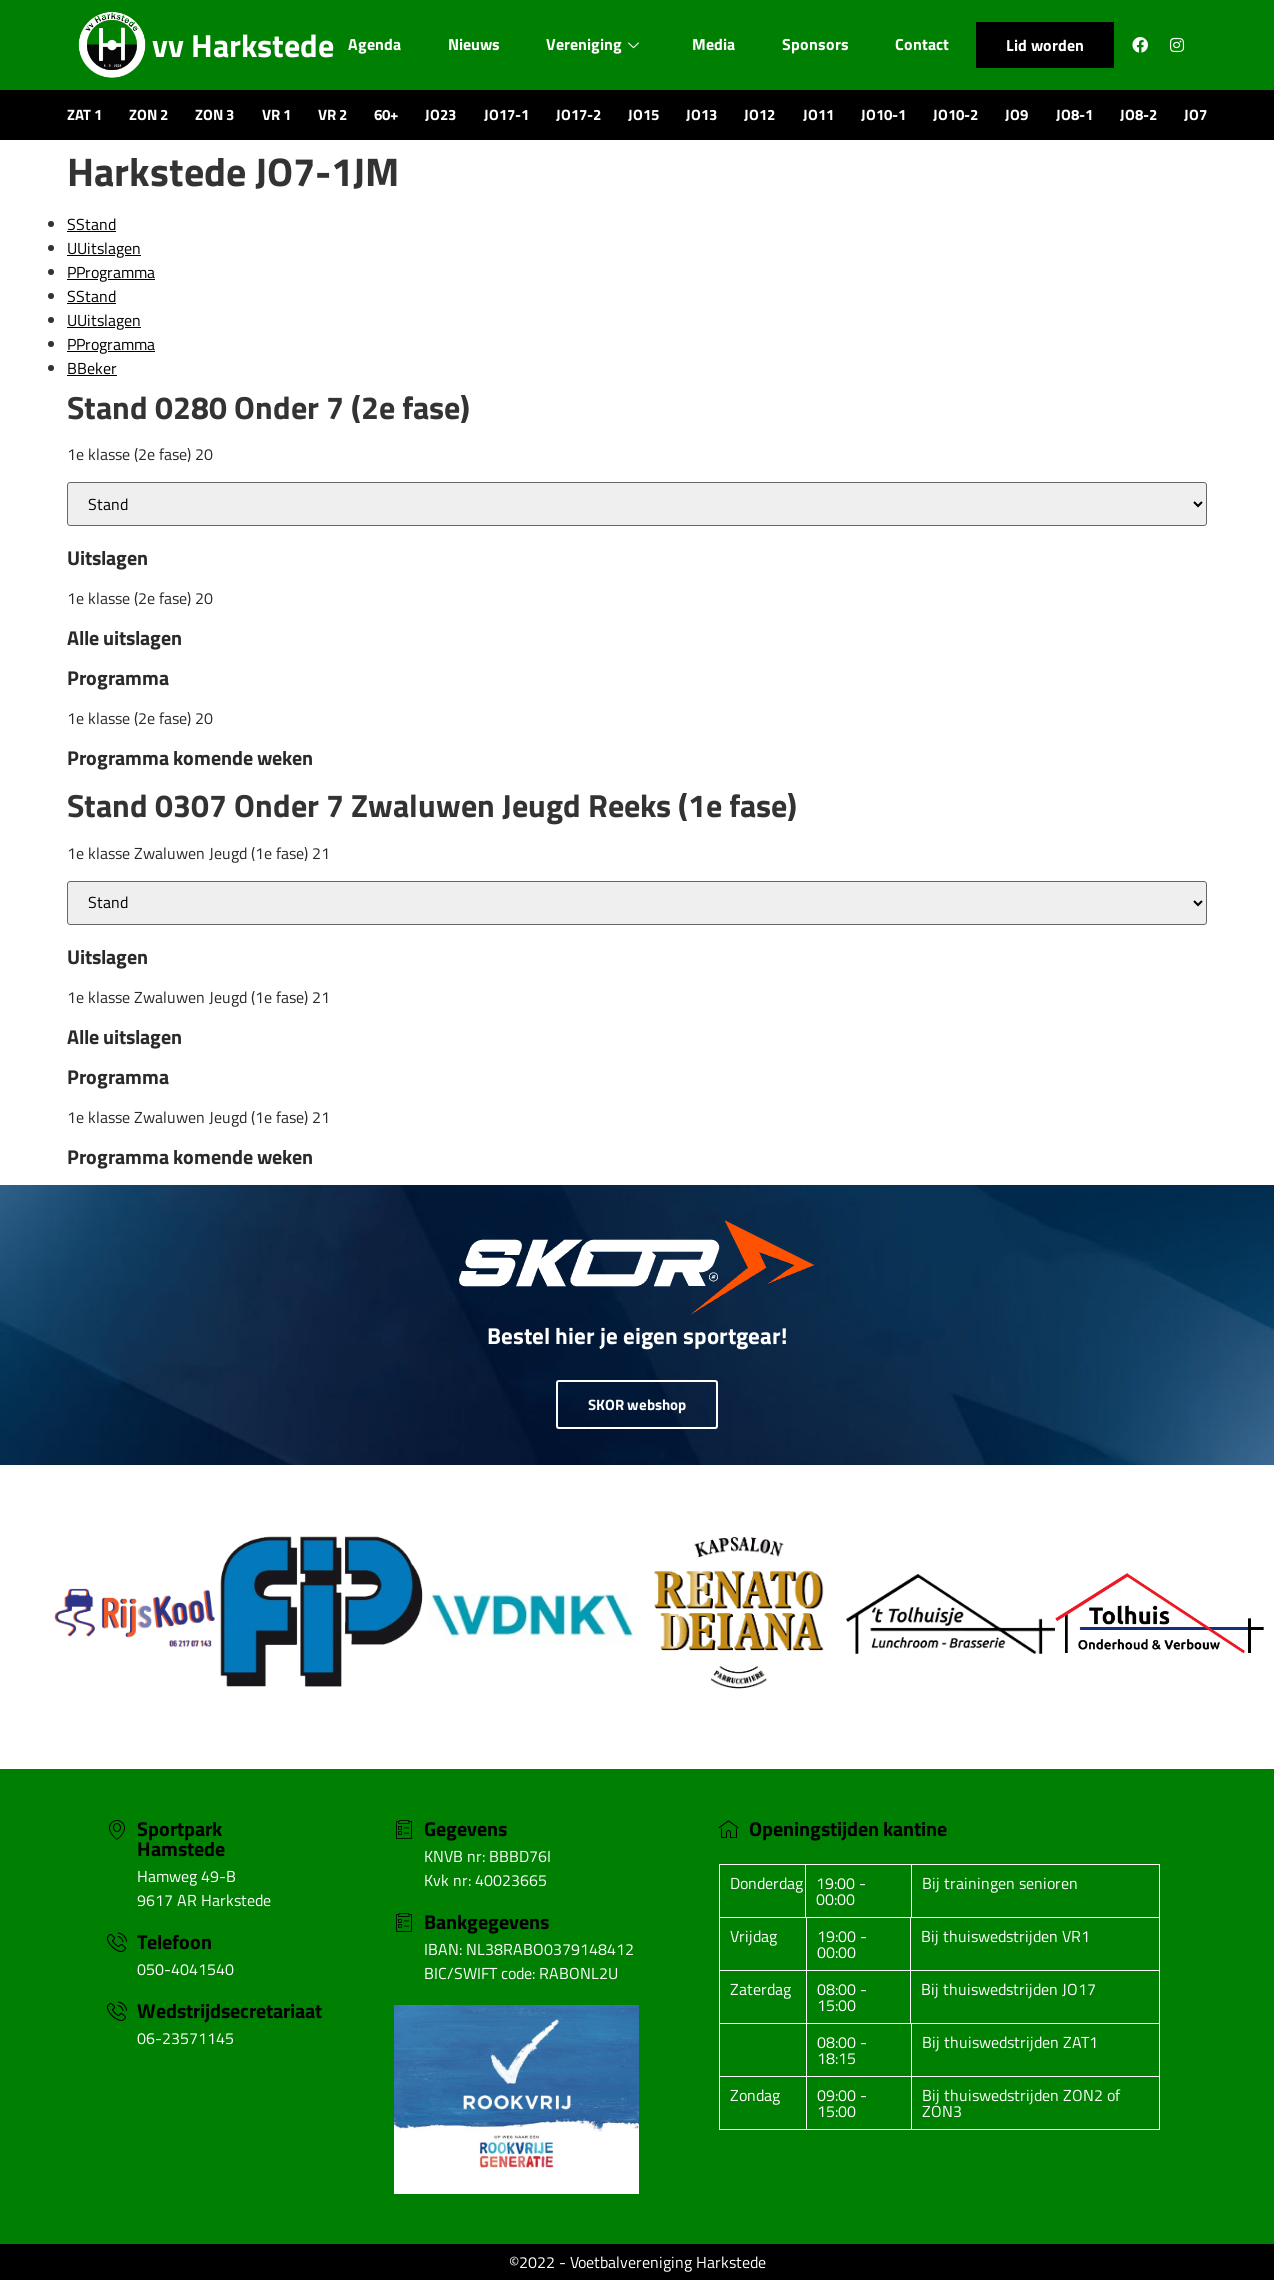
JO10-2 (955, 114)
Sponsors (820, 44)
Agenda (369, 44)
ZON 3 (214, 114)
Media (716, 44)
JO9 (1016, 114)
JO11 (818, 114)
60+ (386, 114)
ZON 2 (148, 114)
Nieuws (471, 44)
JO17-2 (578, 114)
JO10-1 (883, 114)
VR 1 (276, 114)
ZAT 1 (84, 114)
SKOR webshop (637, 1404)
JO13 (701, 114)
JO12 (759, 114)
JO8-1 (1074, 114)
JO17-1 (506, 114)
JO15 (643, 114)
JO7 (1195, 114)
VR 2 (332, 114)
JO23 (440, 114)
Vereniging (593, 44)
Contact (927, 44)
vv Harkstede (243, 45)
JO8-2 (1138, 114)
